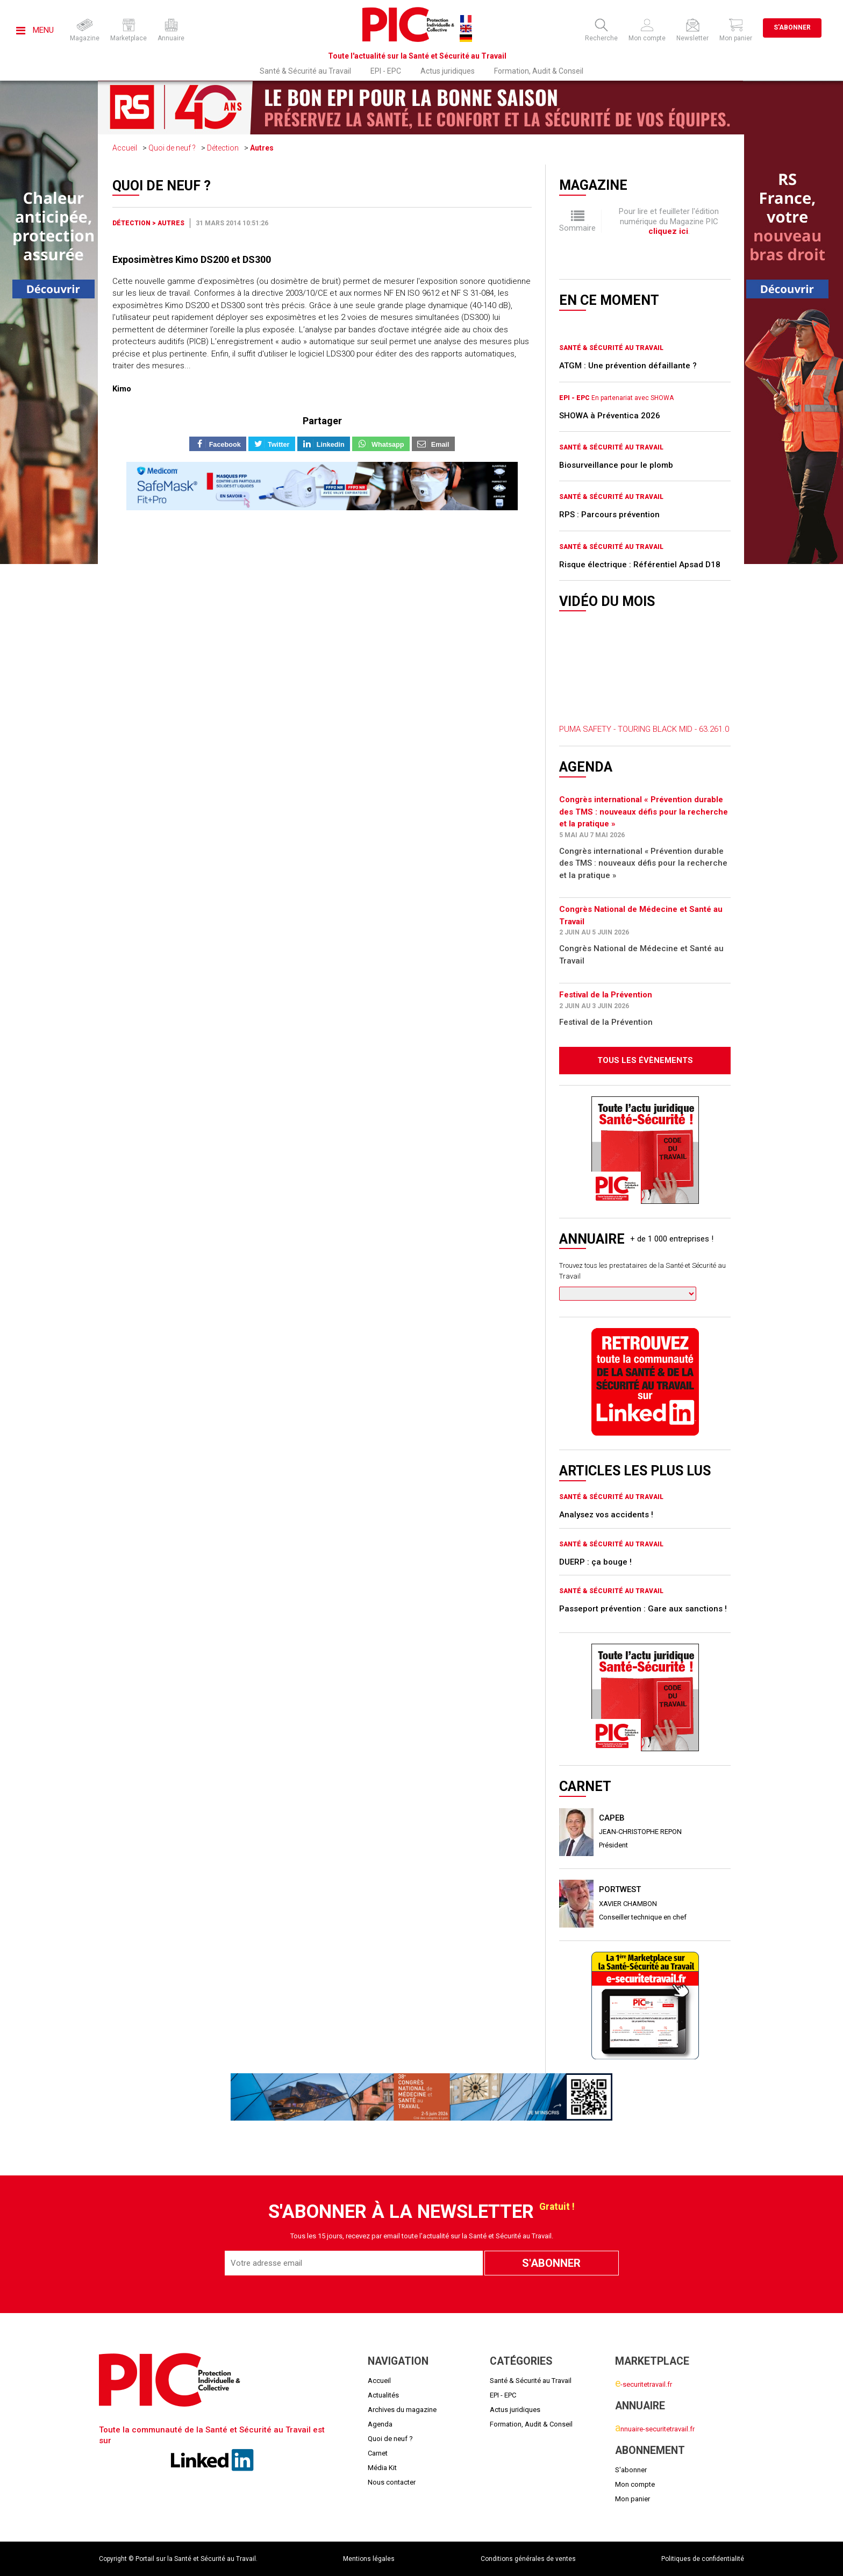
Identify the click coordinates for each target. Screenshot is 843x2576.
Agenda (380, 2424)
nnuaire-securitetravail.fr (655, 2429)
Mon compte (635, 2484)
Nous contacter (392, 2482)
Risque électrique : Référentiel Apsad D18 (639, 564)
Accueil (124, 148)
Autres (262, 148)
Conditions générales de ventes (528, 2559)
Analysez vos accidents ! (606, 1514)
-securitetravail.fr (643, 2384)
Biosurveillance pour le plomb (616, 465)
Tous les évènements (645, 1060)
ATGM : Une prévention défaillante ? (628, 365)
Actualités (383, 2395)
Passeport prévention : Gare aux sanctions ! (643, 1609)
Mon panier (632, 2499)
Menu (35, 30)
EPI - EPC (385, 71)
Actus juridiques (447, 71)
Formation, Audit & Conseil (538, 71)
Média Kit (382, 2468)
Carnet (378, 2453)
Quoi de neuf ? (172, 148)
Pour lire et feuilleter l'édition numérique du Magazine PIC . (669, 221)
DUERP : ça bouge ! (595, 1562)
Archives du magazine (402, 2410)
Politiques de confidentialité (702, 2559)
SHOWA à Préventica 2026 (609, 415)
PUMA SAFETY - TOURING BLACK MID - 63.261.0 (644, 729)
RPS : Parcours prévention (609, 514)
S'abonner (792, 27)
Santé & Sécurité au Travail (305, 71)
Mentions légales (369, 2559)
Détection (223, 148)
